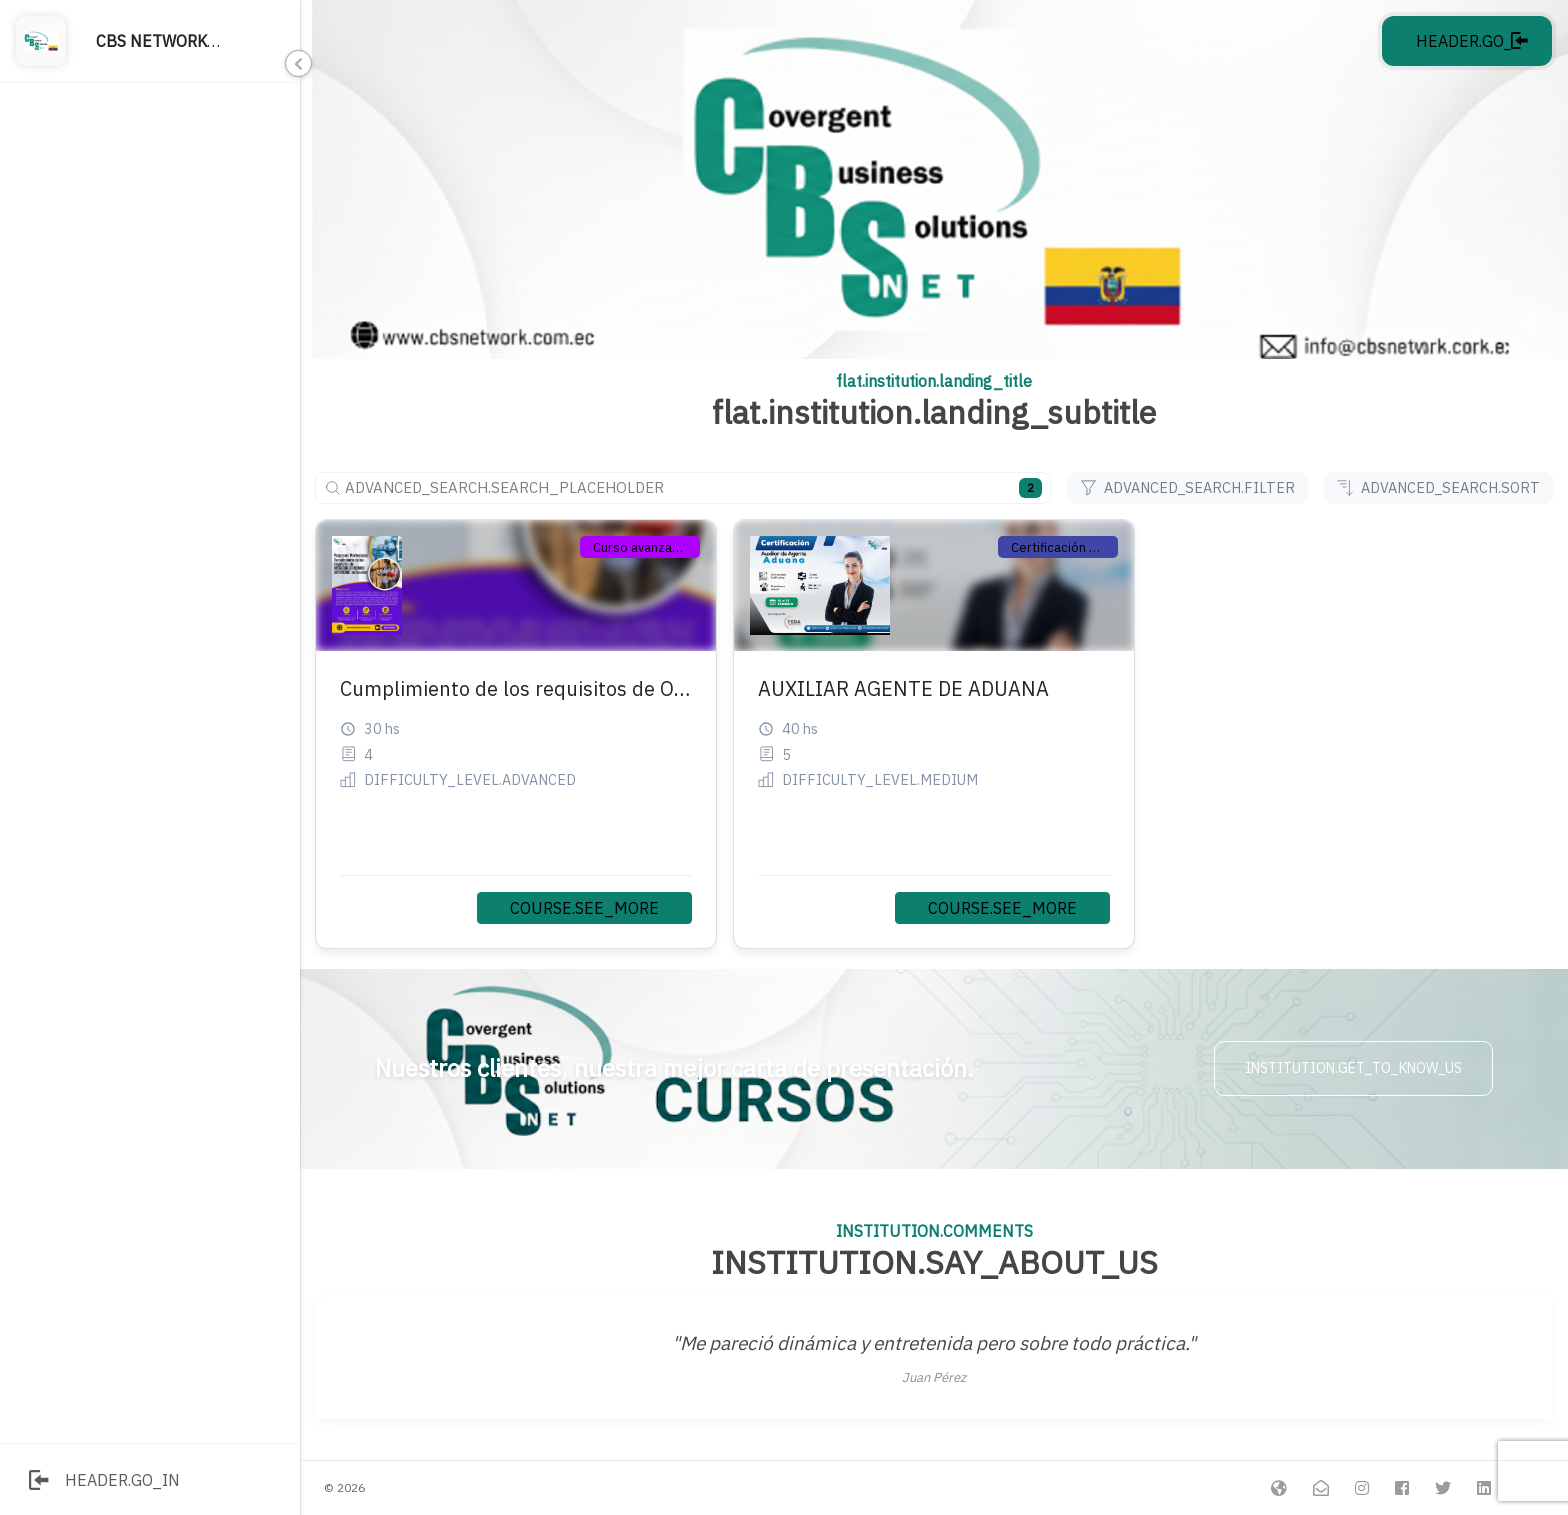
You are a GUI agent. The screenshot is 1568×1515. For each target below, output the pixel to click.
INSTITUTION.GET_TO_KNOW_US (1353, 1068)
